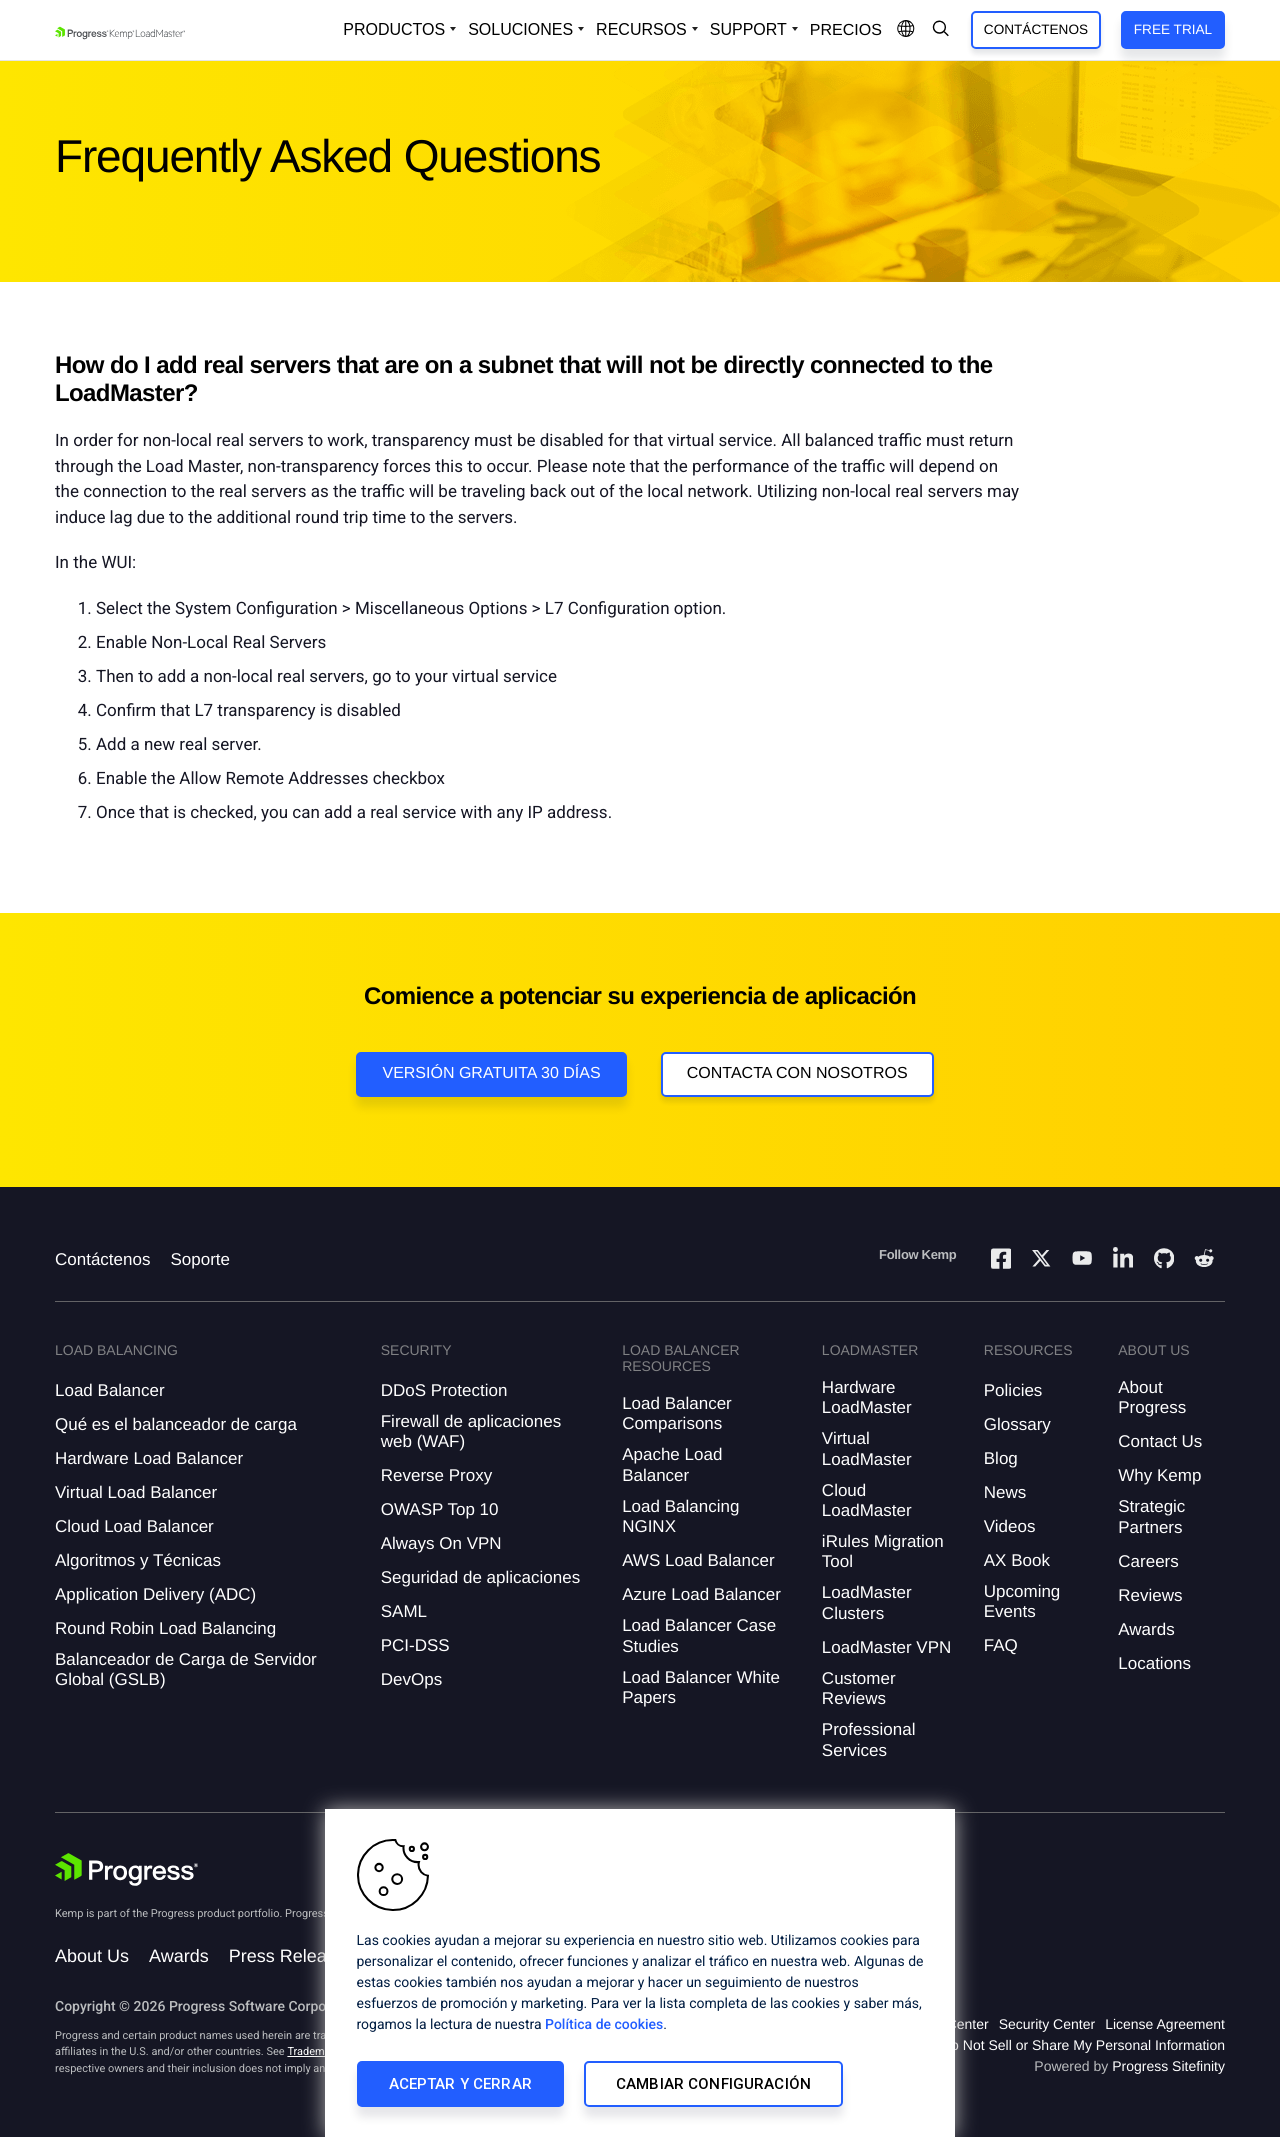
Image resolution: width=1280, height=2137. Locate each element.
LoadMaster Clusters (867, 1602)
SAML (404, 1611)
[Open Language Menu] (906, 30)
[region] (640, 1973)
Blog (1001, 1458)
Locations (1154, 1663)
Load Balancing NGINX (680, 1516)
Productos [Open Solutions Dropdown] (394, 29)
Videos (1010, 1526)
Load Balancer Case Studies (699, 1635)
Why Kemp (1159, 1475)
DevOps (411, 1679)
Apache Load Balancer (672, 1464)
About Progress (1152, 1397)
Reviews (1150, 1595)
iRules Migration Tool (883, 1551)
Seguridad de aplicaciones (480, 1577)
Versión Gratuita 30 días (491, 1073)
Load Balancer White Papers (701, 1687)
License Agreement (1165, 2024)
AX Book (1017, 1560)
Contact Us (1160, 1441)
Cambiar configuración (713, 2084)
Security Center (1047, 2024)
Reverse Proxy (436, 1475)
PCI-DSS (415, 1645)
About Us (92, 1956)
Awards (1146, 1629)
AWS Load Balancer (698, 1560)
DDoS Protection (444, 1390)
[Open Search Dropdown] (941, 30)
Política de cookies (604, 2025)
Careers (1148, 1561)
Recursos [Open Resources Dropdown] (641, 29)
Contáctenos (1036, 29)
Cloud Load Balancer (134, 1526)
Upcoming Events (1022, 1601)
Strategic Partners (1151, 1516)
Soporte (200, 1259)
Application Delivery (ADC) (155, 1594)
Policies (1013, 1390)
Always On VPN (441, 1543)
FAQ (1001, 1645)
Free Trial (1173, 29)
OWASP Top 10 (440, 1509)
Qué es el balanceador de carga (176, 1424)
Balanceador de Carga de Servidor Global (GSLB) (186, 1669)
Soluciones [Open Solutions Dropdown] (520, 29)
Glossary (1017, 1424)
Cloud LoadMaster (867, 1500)
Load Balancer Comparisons (677, 1413)
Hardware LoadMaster (867, 1397)
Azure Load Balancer (701, 1594)
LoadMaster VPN (886, 1647)
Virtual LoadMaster (867, 1448)
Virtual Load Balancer (136, 1492)
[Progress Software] (127, 1870)
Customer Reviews (859, 1688)
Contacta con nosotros (797, 1073)
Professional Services (869, 1739)
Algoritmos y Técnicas (138, 1560)
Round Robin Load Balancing (165, 1628)
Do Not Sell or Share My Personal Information (1083, 2045)
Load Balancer (110, 1390)
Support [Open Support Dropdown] (748, 29)
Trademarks (316, 2051)
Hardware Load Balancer (149, 1458)
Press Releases (292, 1956)
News (1005, 1492)
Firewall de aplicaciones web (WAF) (471, 1431)
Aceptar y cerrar (460, 2084)
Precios (846, 30)
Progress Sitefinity (1168, 2066)
